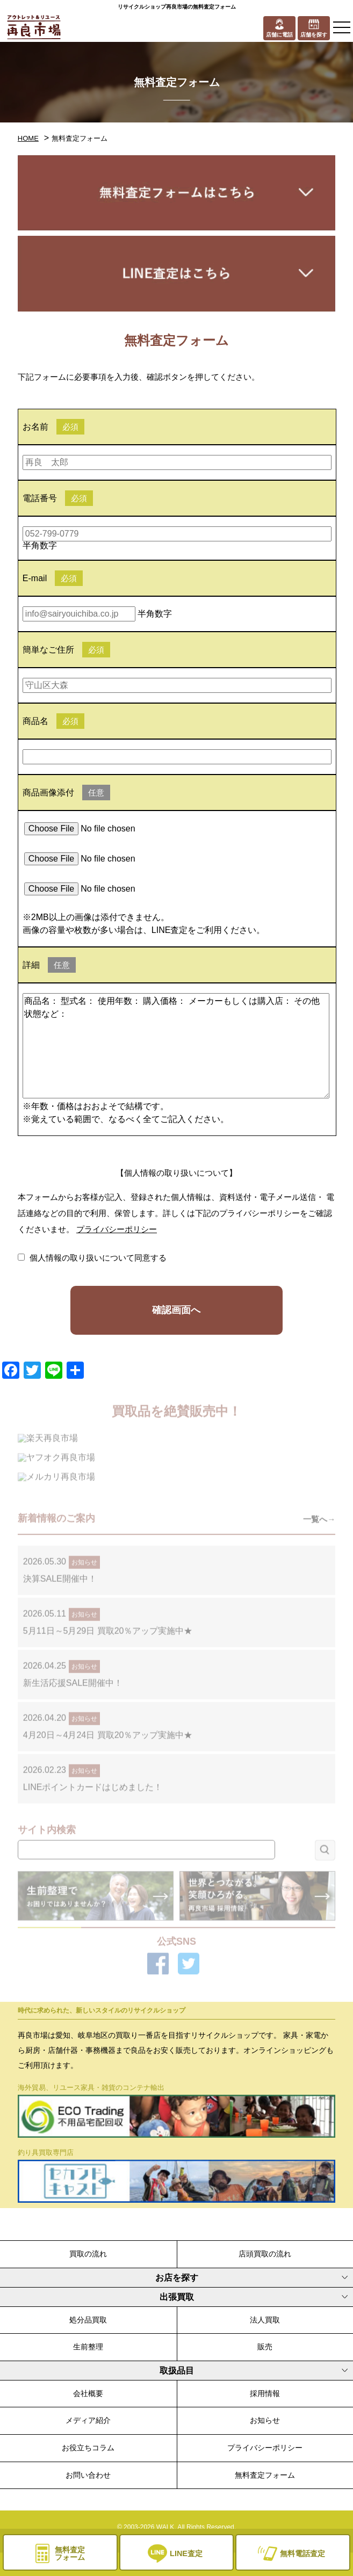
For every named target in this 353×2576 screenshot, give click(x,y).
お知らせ (265, 2420)
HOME (28, 138)
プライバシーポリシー (116, 1229)
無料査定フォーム (265, 2475)
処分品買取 (88, 2319)
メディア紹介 (88, 2420)
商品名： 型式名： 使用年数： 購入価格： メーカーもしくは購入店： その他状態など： (176, 1045)
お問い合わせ (88, 2475)
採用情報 (265, 2393)
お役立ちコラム (88, 2447)
